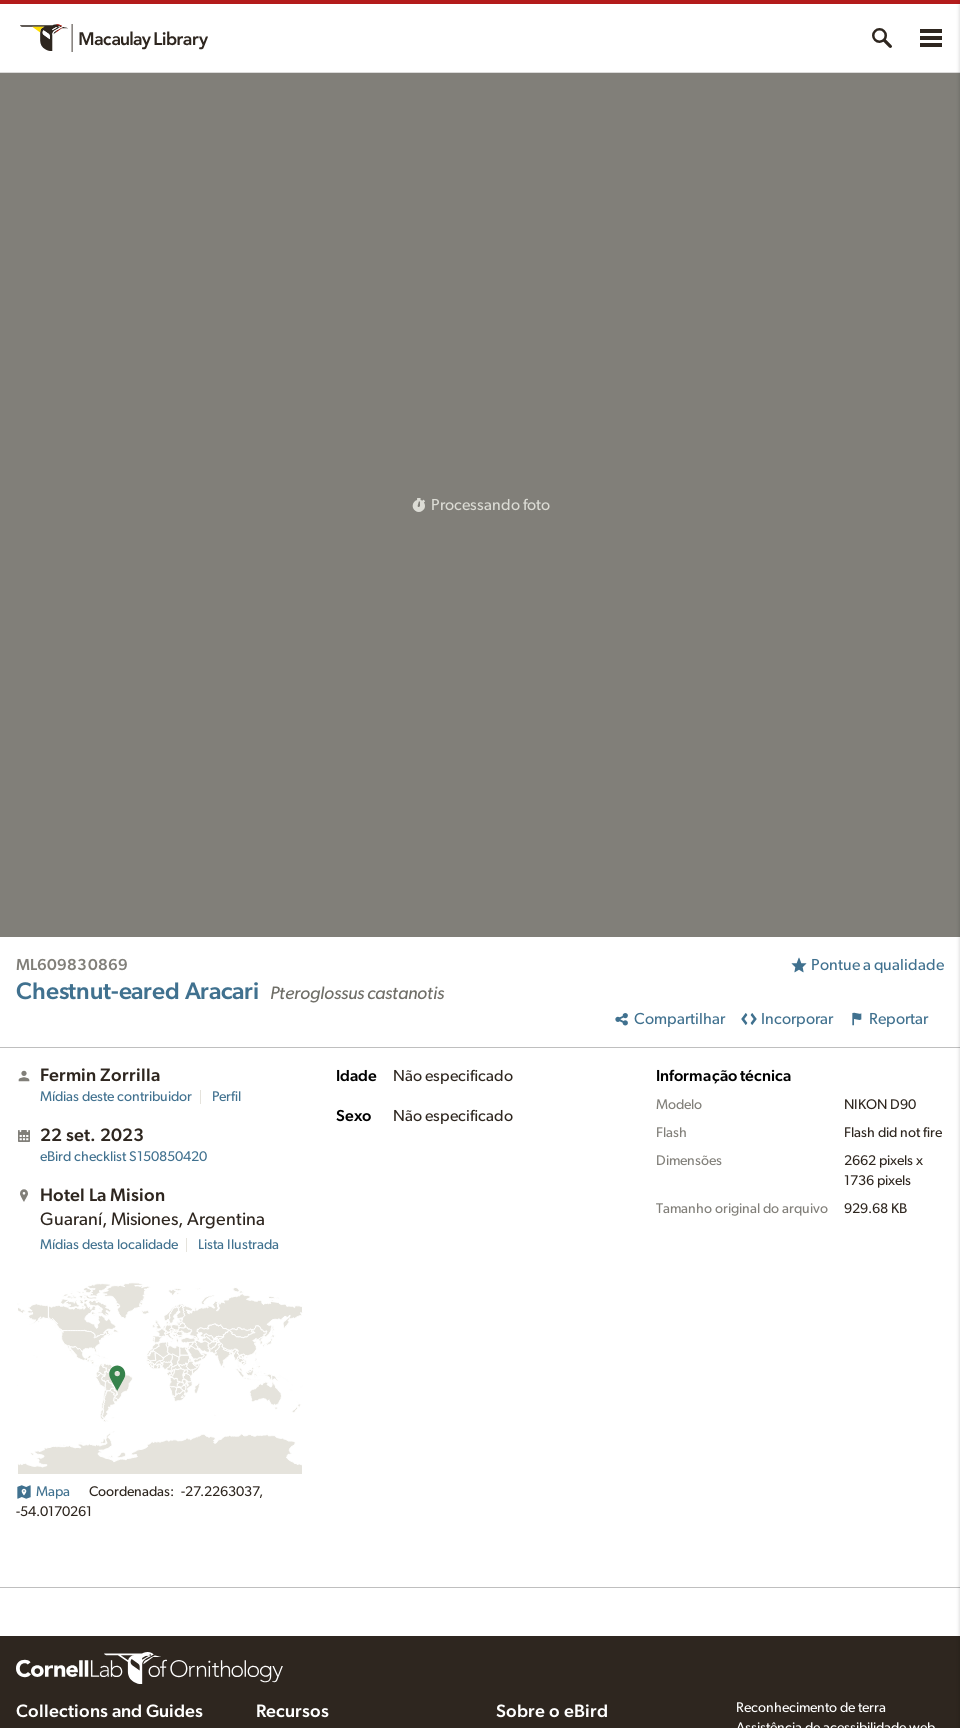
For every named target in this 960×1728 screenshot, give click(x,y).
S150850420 (123, 1157)
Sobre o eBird (552, 1712)
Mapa (43, 1492)
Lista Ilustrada (238, 1245)
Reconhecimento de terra (811, 1708)
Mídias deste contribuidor (116, 1097)
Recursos (292, 1712)
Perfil (226, 1097)
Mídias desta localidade (109, 1245)
